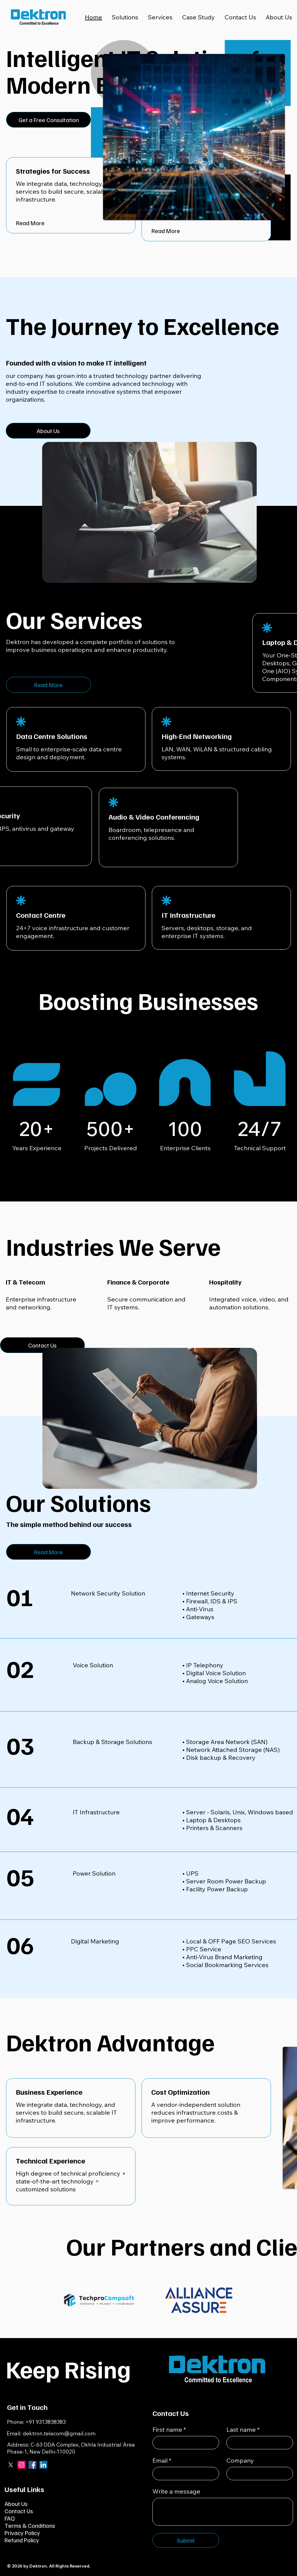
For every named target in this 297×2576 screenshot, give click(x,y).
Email (162, 2460)
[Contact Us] (42, 1345)
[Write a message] (223, 2512)
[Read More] (70, 223)
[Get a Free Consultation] (48, 120)
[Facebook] (32, 2465)
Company (240, 2460)
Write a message (176, 2491)
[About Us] (48, 431)
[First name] (184, 2442)
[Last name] (258, 2442)
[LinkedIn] (43, 2465)
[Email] (184, 2473)
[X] (11, 2465)
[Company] (258, 2473)
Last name (243, 2430)
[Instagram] (21, 2465)
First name (169, 2430)
